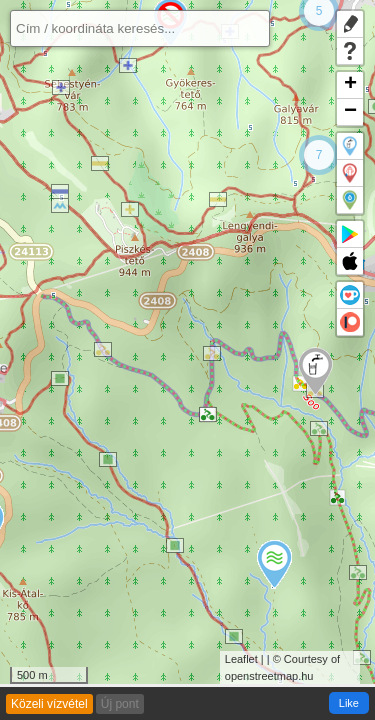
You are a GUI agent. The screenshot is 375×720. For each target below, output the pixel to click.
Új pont (120, 704)
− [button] (350, 112)
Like (349, 703)
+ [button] (350, 85)
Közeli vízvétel (49, 704)
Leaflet (241, 659)
